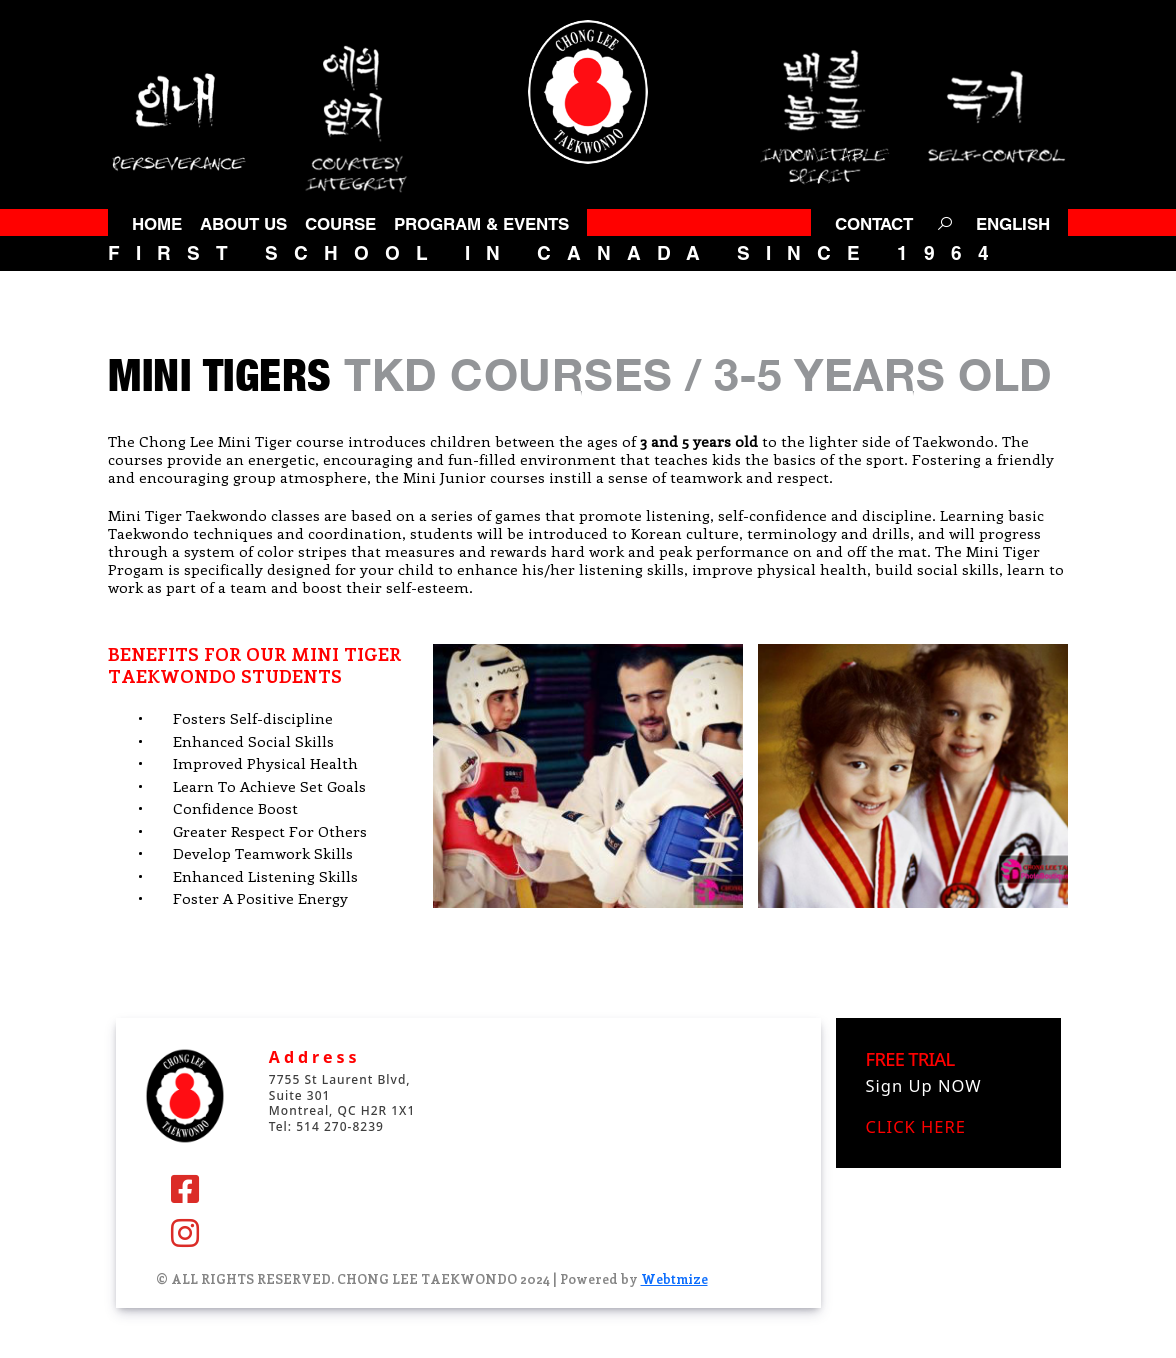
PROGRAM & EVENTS (481, 224)
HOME (157, 224)
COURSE (340, 224)
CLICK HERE (916, 1126)
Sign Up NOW (924, 1085)
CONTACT (874, 224)
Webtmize (674, 1278)
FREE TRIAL (910, 1058)
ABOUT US (243, 224)
